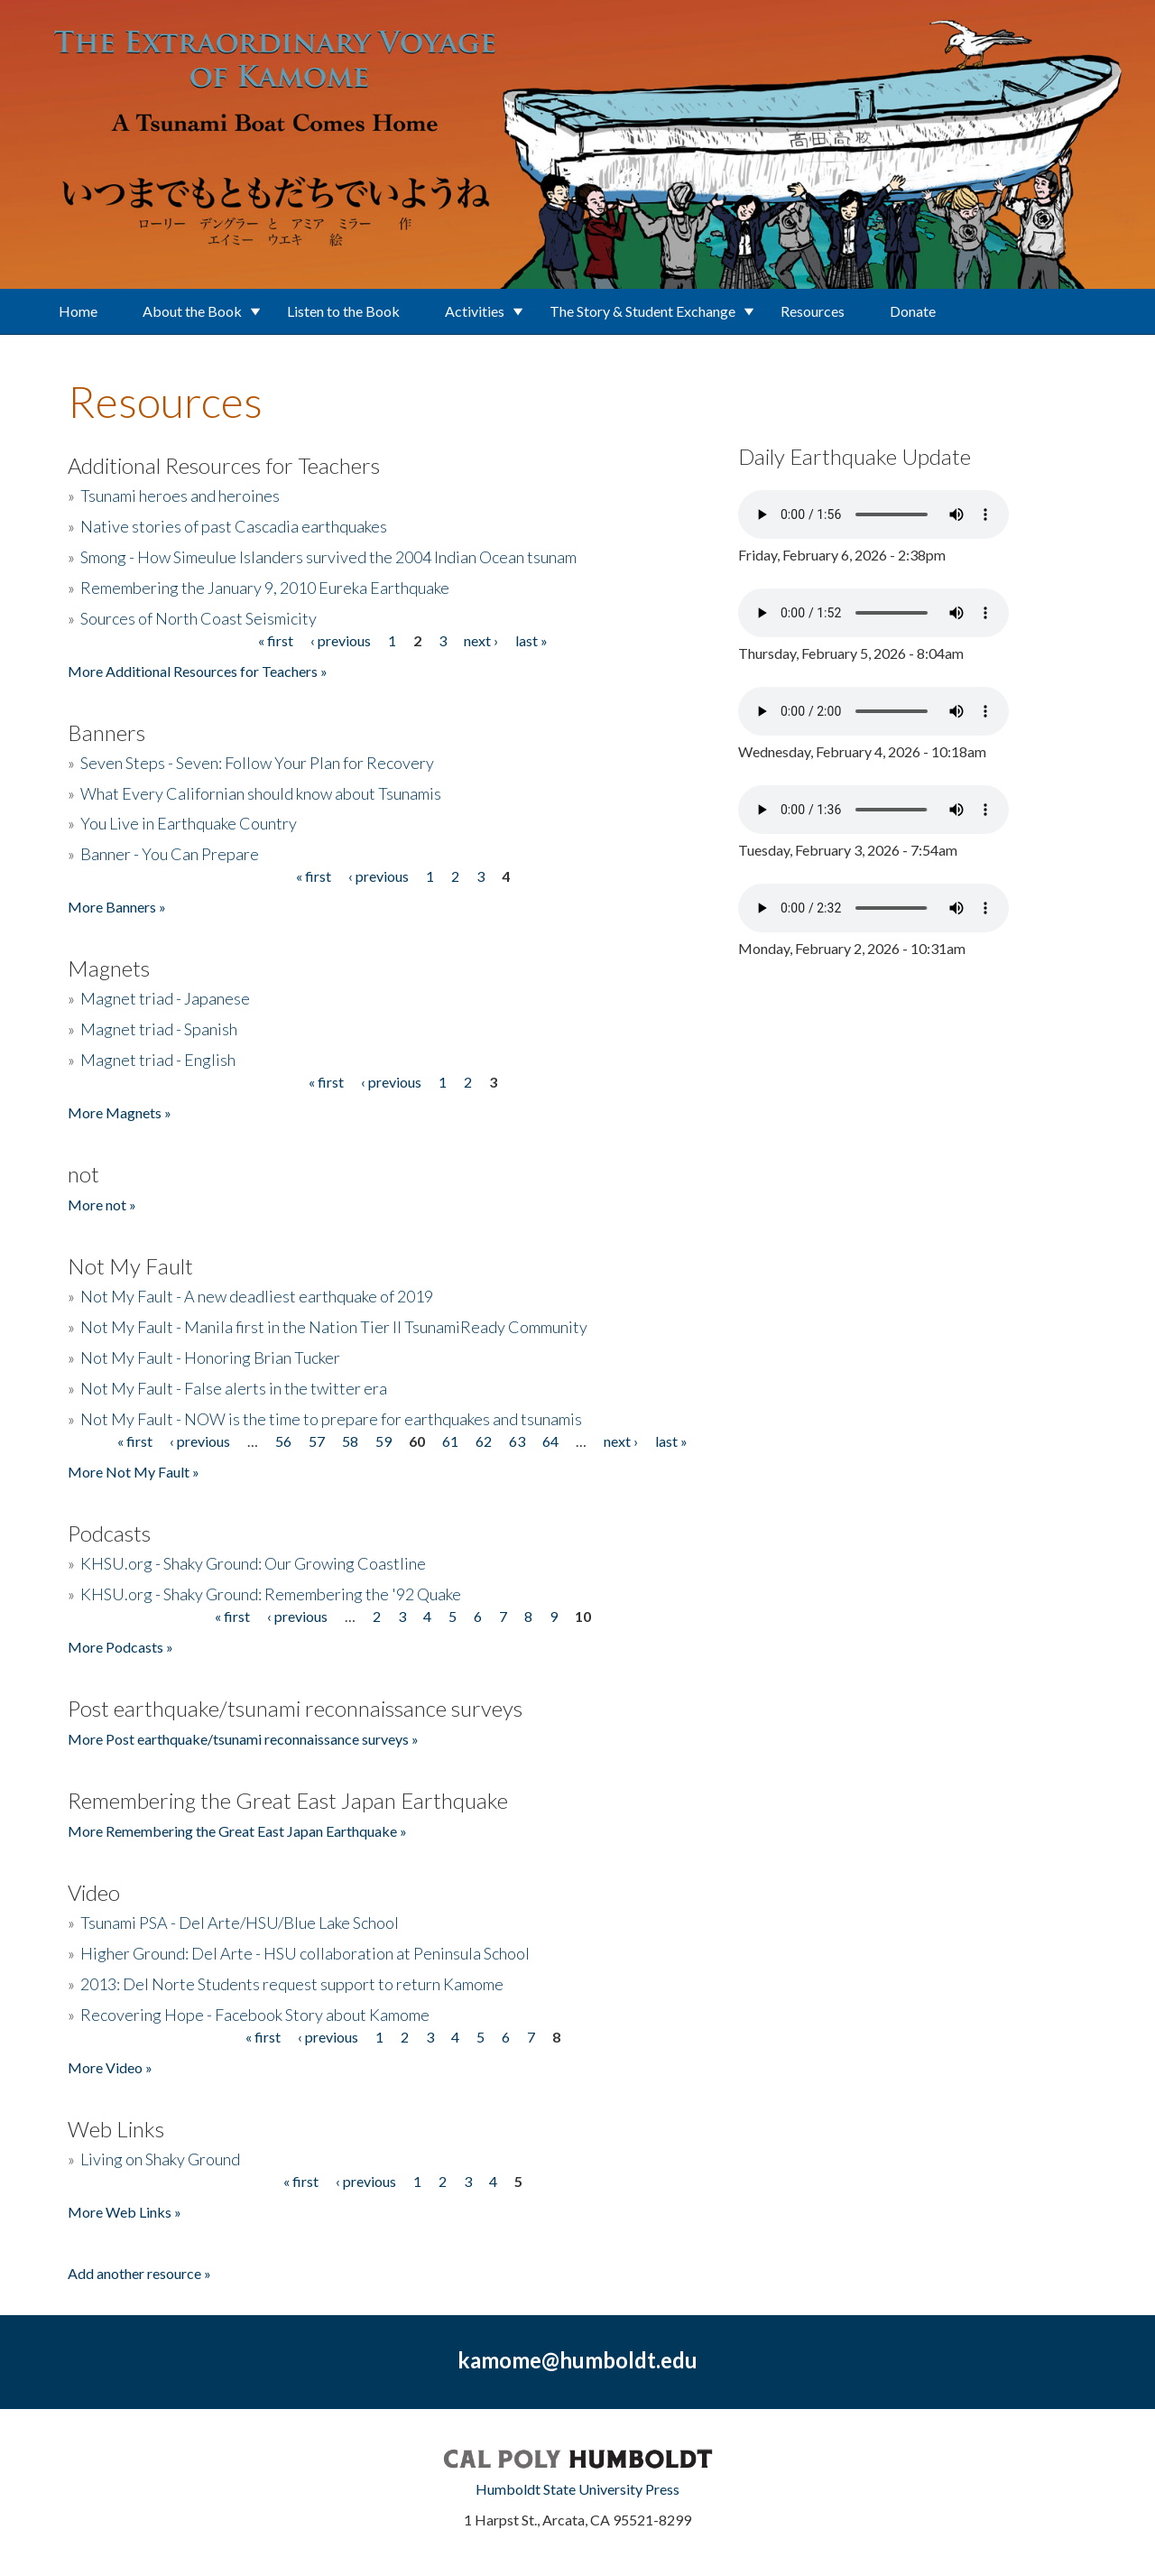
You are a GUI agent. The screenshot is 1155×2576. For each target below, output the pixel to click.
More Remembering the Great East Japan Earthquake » (237, 1830)
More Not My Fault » (133, 1471)
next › (481, 640)
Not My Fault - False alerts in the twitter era (233, 1388)
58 (350, 1441)
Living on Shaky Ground (160, 2159)
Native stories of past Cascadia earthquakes (233, 526)
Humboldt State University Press (577, 2488)
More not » (102, 1204)
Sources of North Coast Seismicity (198, 618)
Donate (913, 311)
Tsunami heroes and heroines (180, 495)
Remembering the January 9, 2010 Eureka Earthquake (264, 588)
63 (517, 1441)
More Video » (110, 2067)
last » (531, 640)
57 (317, 1441)
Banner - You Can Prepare (169, 854)
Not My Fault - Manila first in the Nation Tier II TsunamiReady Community (333, 1327)
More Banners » (117, 906)
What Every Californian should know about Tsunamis (260, 793)
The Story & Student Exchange (642, 311)
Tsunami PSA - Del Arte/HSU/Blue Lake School (239, 1922)
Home (78, 311)
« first (275, 640)
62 (484, 1441)
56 (283, 1441)
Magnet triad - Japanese (165, 998)
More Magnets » (119, 1112)
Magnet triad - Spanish (158, 1029)
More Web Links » (124, 2211)
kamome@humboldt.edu (577, 2360)
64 (550, 1441)
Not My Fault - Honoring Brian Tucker (210, 1357)
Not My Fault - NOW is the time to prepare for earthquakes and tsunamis (331, 1419)
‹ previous (340, 640)
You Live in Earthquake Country (188, 823)
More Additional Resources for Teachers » (198, 671)
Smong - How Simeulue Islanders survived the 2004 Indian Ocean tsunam (328, 557)
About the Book (192, 311)
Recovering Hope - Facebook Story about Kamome (255, 2015)
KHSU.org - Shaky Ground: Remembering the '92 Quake (270, 1594)
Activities (474, 311)
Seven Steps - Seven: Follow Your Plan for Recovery (257, 763)
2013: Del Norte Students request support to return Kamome (292, 1984)
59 (383, 1441)
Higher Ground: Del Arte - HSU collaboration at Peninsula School (305, 1953)
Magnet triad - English (158, 1060)
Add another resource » (139, 2273)
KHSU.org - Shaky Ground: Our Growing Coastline (253, 1563)
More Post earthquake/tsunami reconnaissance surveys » (243, 1738)
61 (450, 1441)
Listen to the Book (343, 311)
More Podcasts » (120, 1646)
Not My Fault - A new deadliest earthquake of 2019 (256, 1296)
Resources (813, 311)
